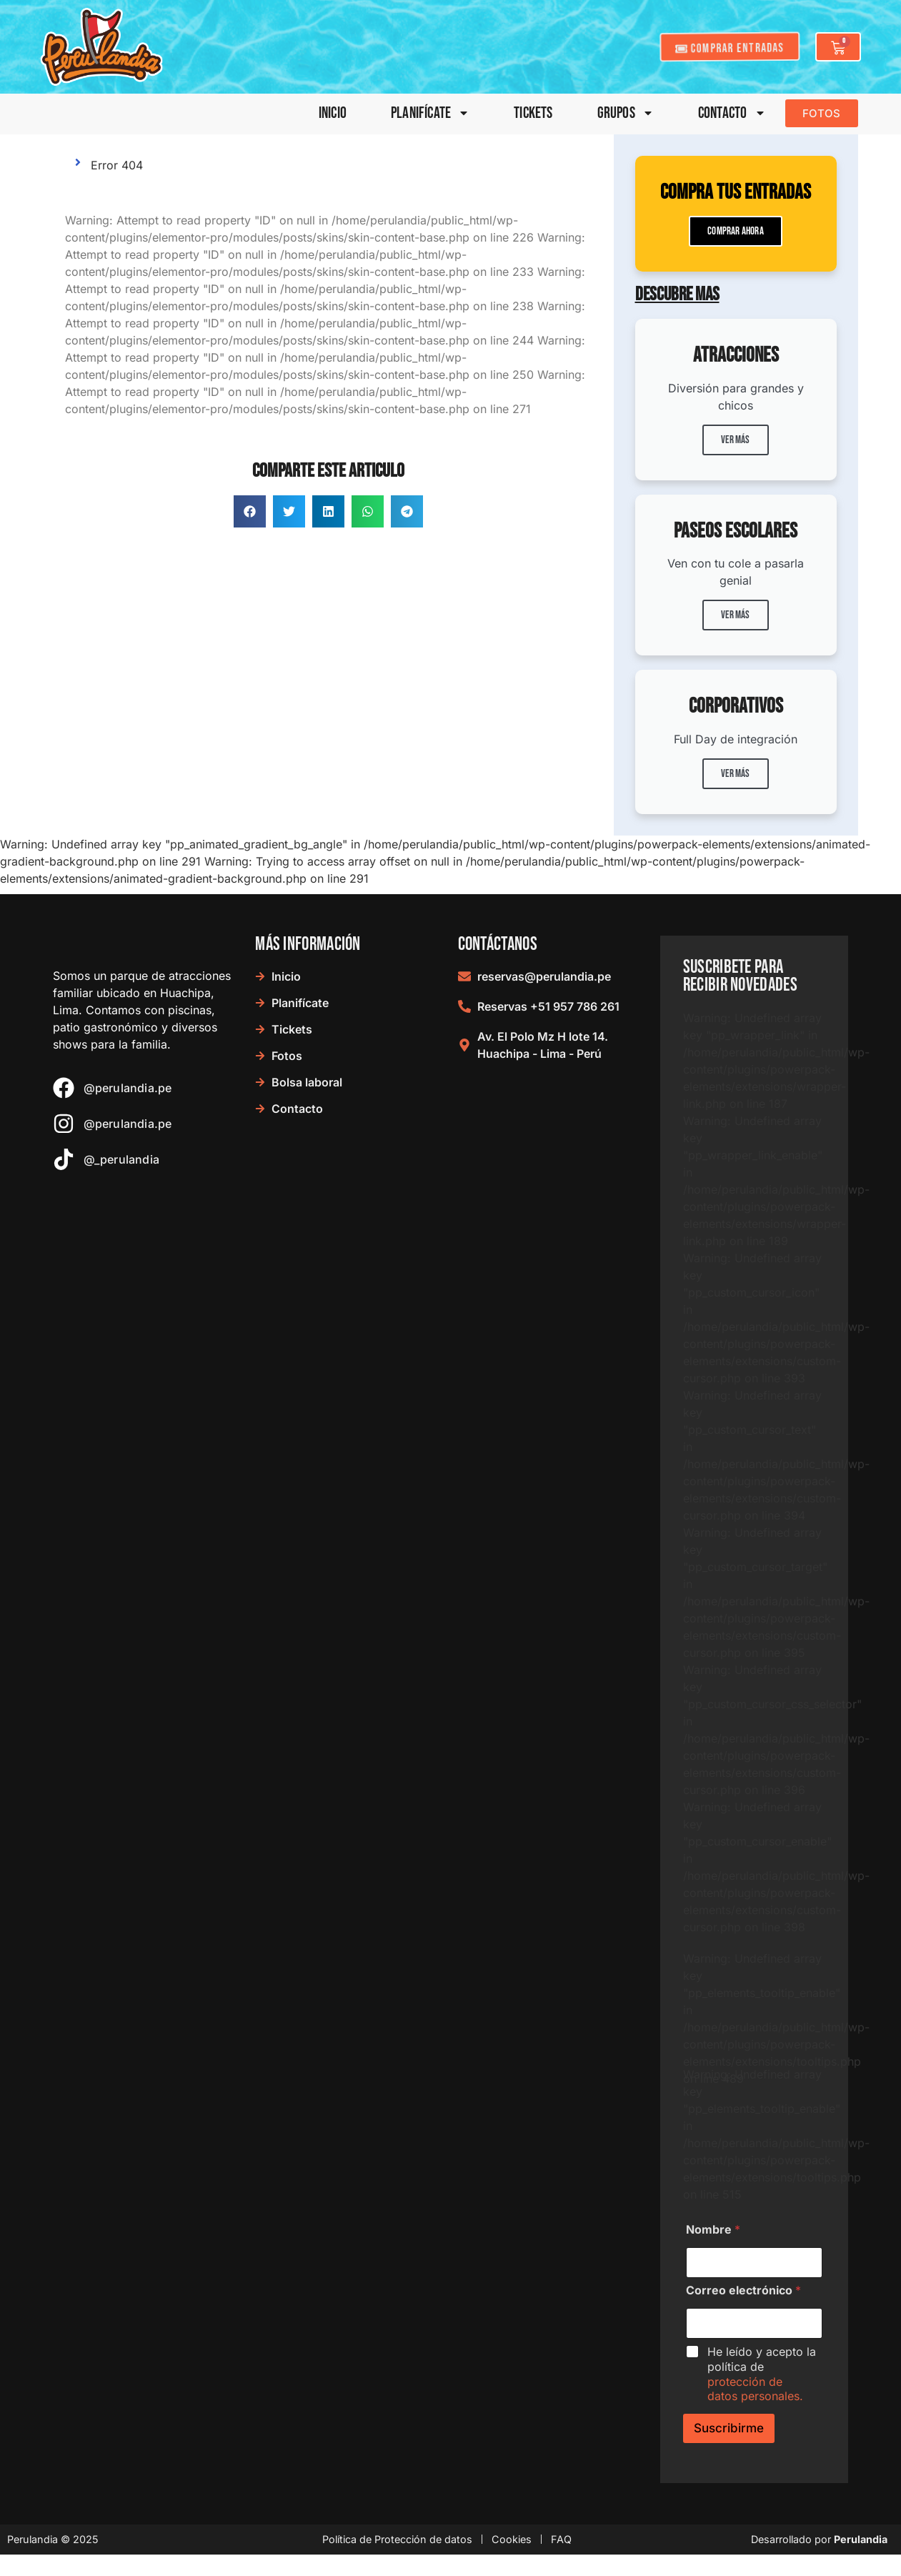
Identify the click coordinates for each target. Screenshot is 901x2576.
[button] (250, 511)
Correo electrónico (743, 2290)
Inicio (333, 113)
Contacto (732, 113)
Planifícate (430, 113)
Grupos (625, 113)
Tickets (533, 113)
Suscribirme (729, 2428)
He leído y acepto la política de (761, 2373)
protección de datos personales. (755, 2389)
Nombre (713, 2229)
